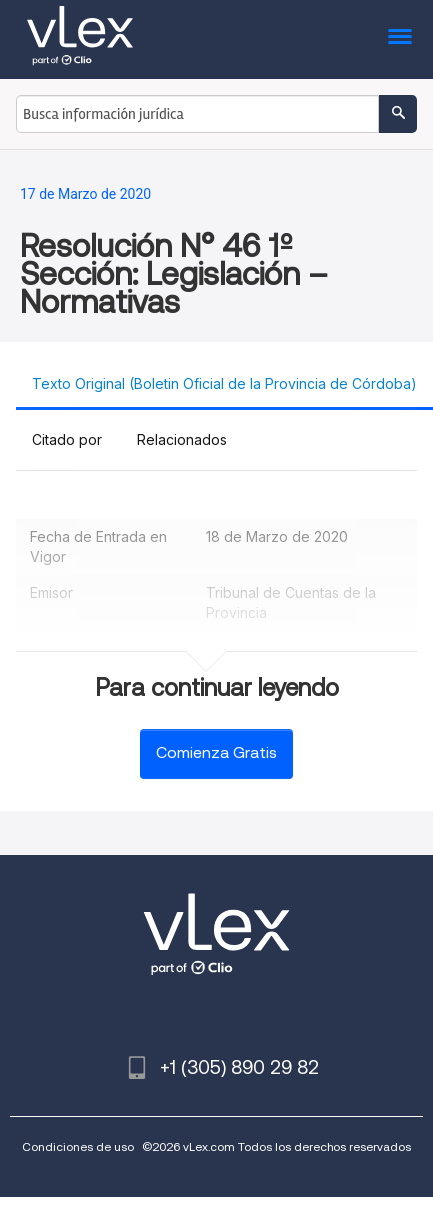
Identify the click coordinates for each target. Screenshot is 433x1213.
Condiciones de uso (78, 1146)
